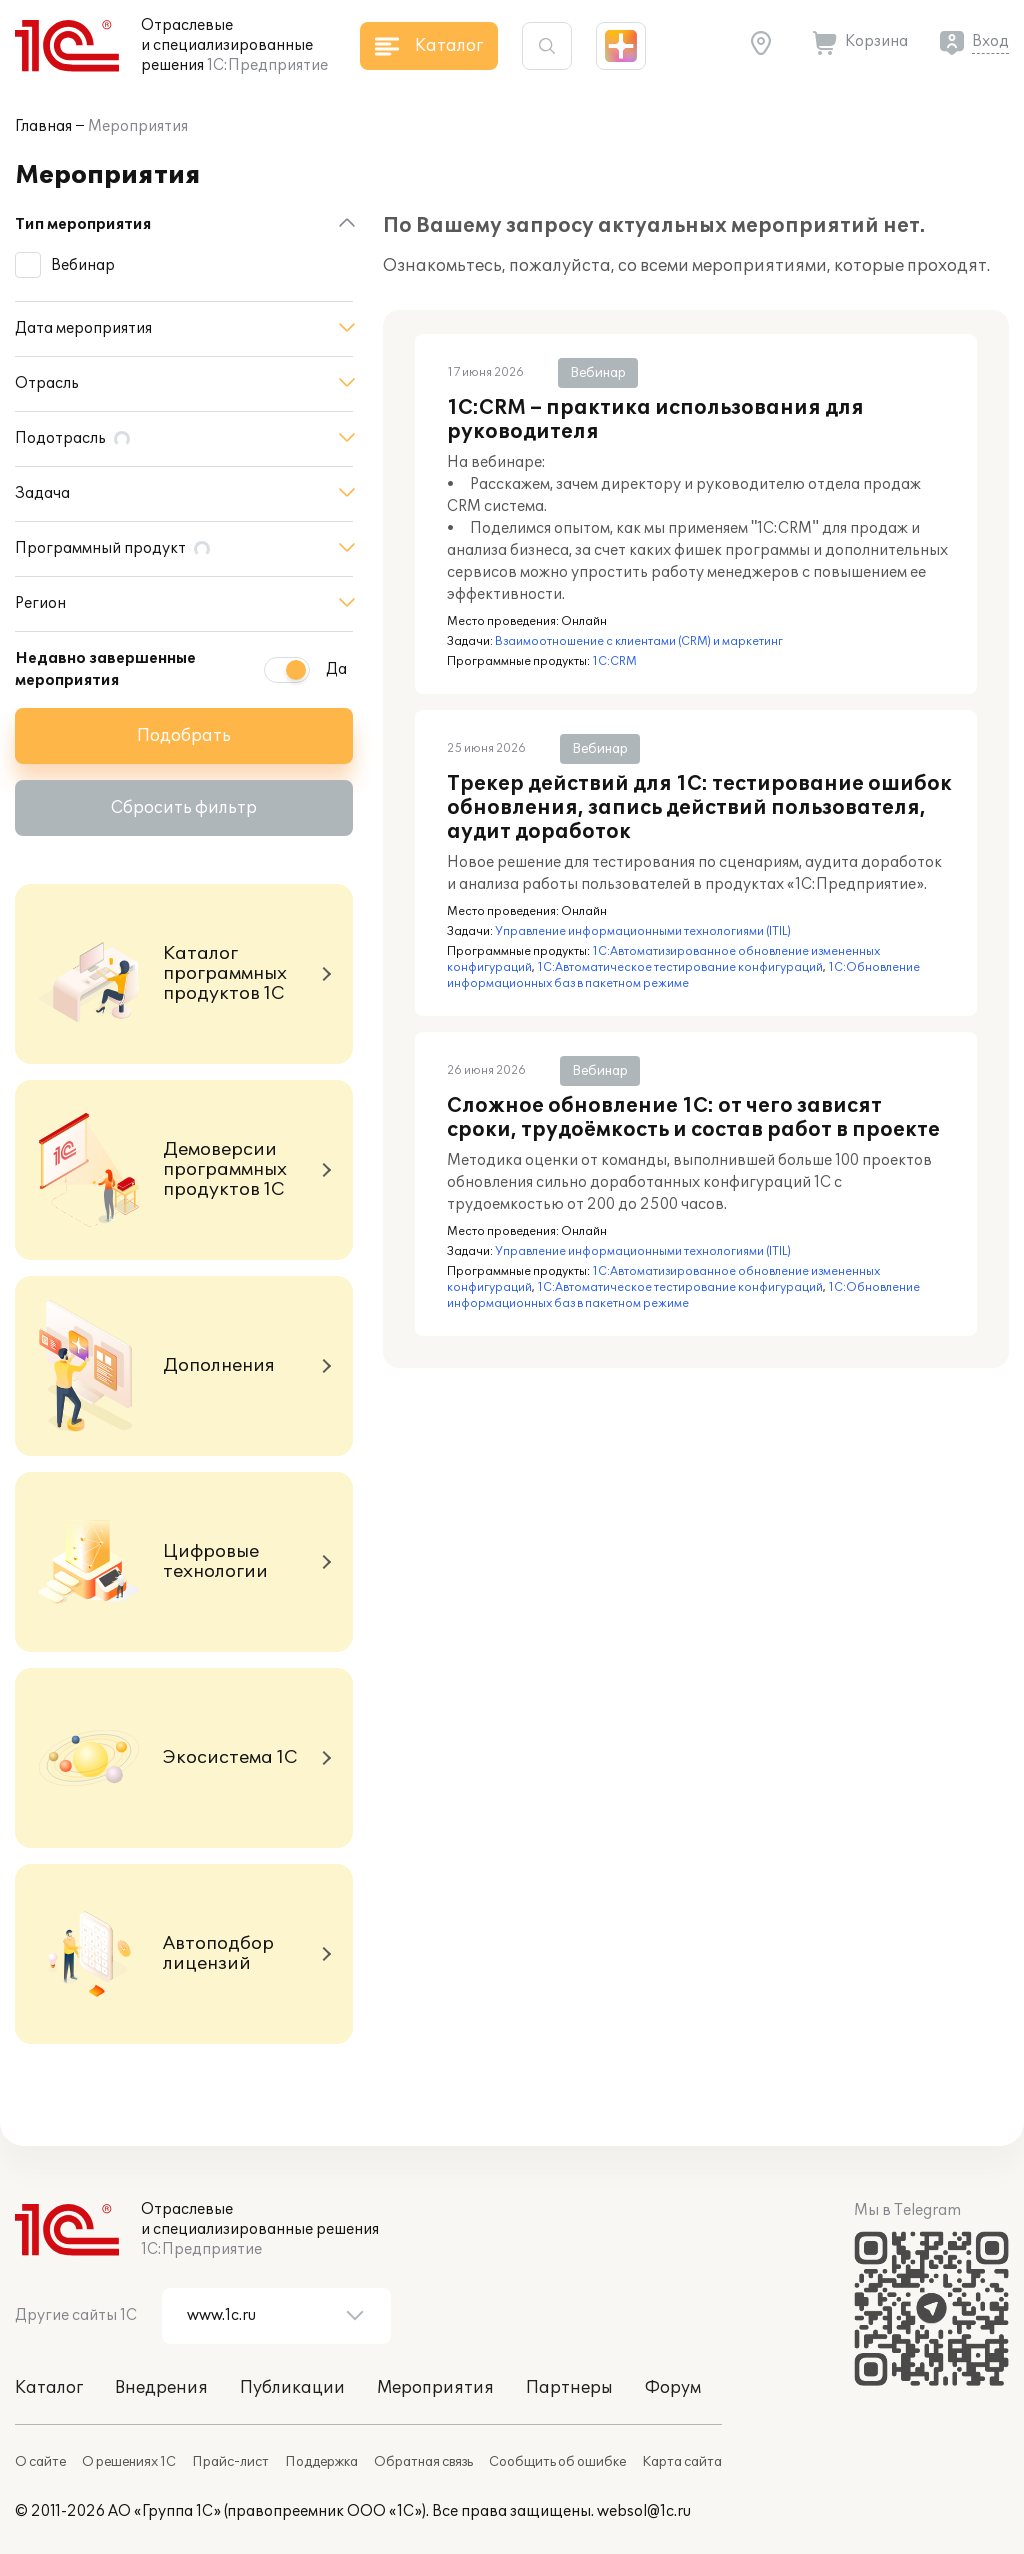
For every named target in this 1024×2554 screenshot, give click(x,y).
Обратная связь (423, 2462)
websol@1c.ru (644, 2511)
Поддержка (321, 2462)
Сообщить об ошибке (557, 2462)
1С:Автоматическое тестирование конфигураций (680, 967)
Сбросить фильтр (184, 808)
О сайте (40, 2462)
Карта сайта (682, 2462)
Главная (43, 126)
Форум (673, 2388)
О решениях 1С (129, 2462)
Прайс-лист (230, 2462)
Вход (990, 41)
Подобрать (184, 736)
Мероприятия (138, 126)
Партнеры (569, 2388)
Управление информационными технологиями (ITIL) (643, 931)
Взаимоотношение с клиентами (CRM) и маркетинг (639, 641)
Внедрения (161, 2388)
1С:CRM (614, 661)
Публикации (292, 2388)
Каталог (49, 2388)
